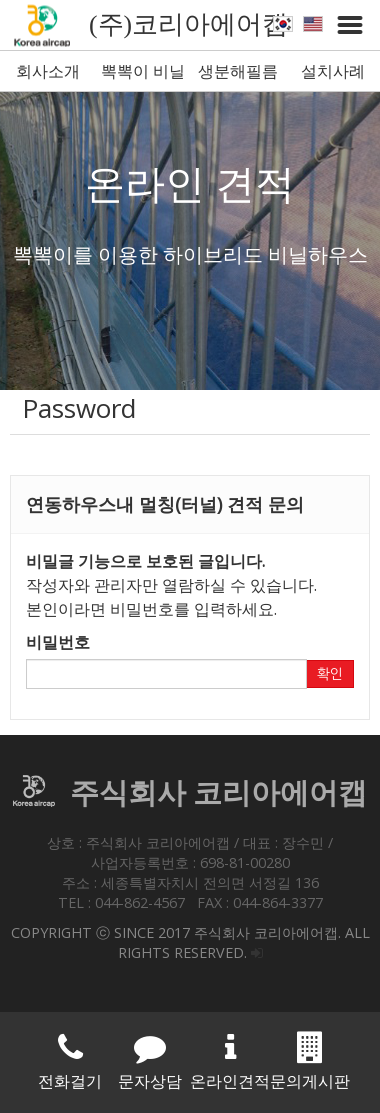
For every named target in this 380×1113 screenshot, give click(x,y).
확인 (330, 674)
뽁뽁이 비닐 (143, 71)
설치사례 (333, 71)
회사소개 (48, 71)
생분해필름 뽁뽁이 (238, 75)
